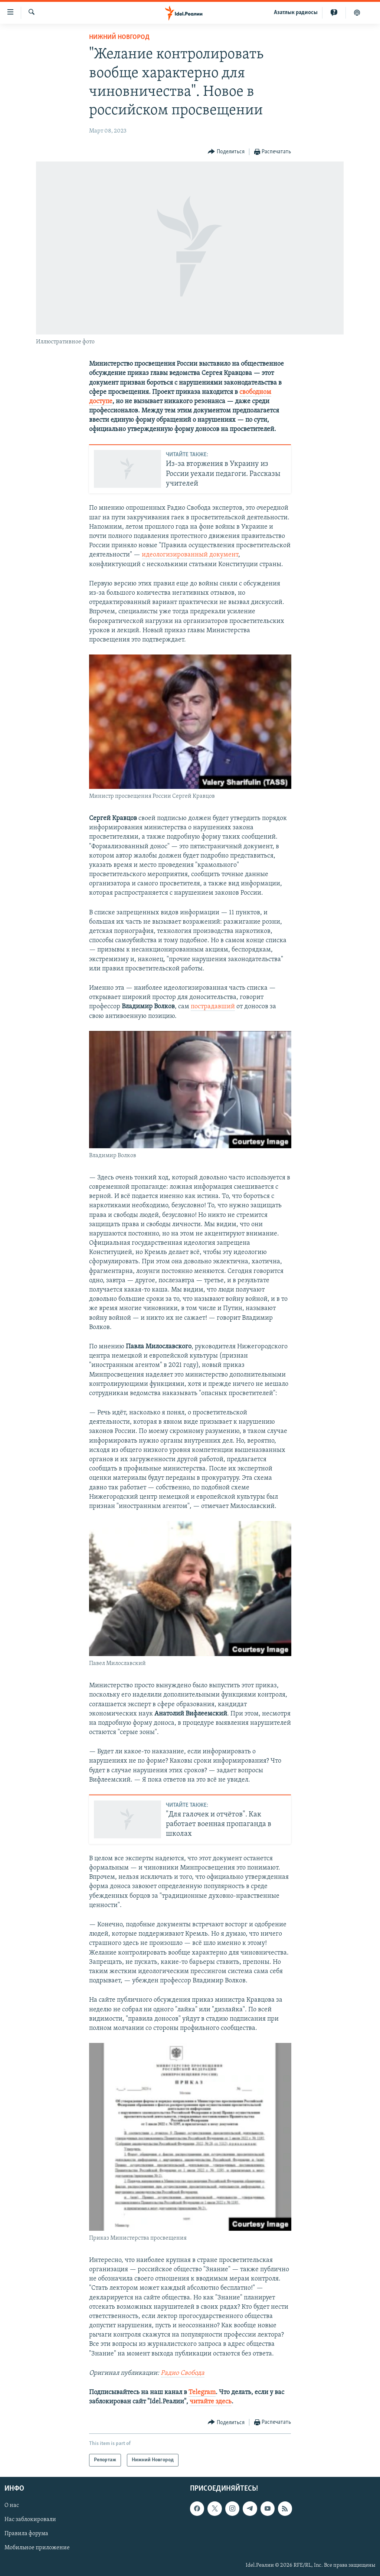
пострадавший (213, 1006)
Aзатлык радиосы (296, 13)
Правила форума (26, 2534)
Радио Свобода (182, 2373)
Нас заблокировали (30, 2520)
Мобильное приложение (37, 2548)
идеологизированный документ (190, 554)
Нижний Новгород (119, 37)
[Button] (226, 152)
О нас (11, 2506)
